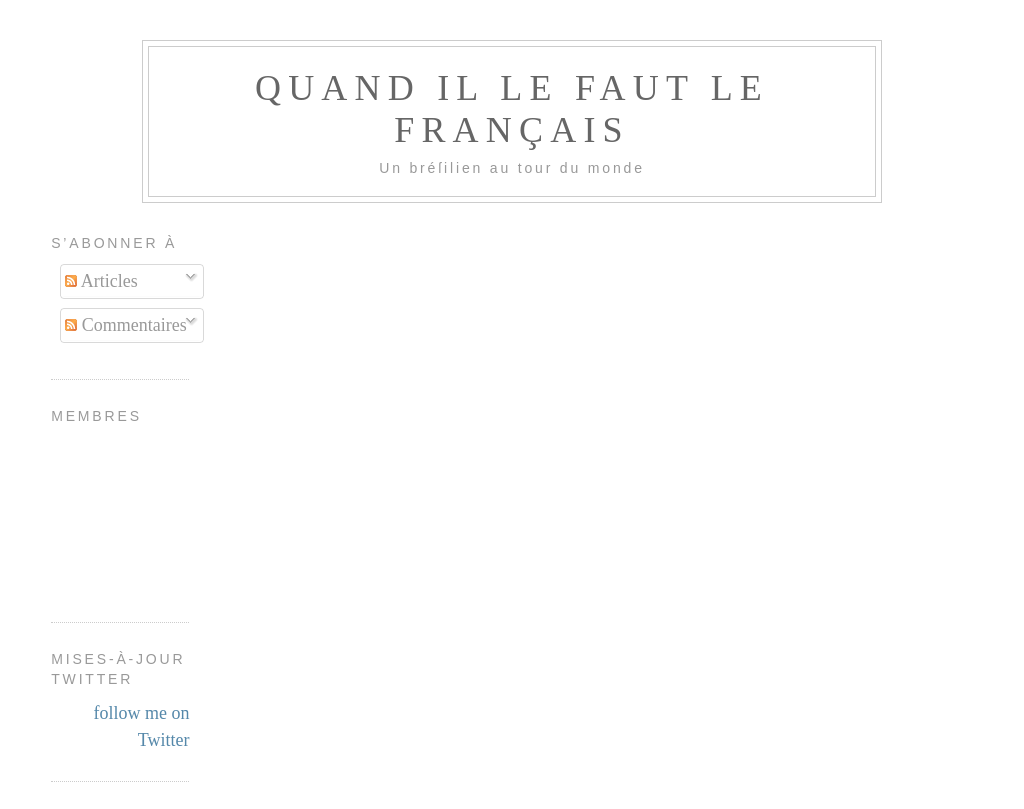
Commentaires (125, 325)
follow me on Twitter (141, 726)
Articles (101, 281)
